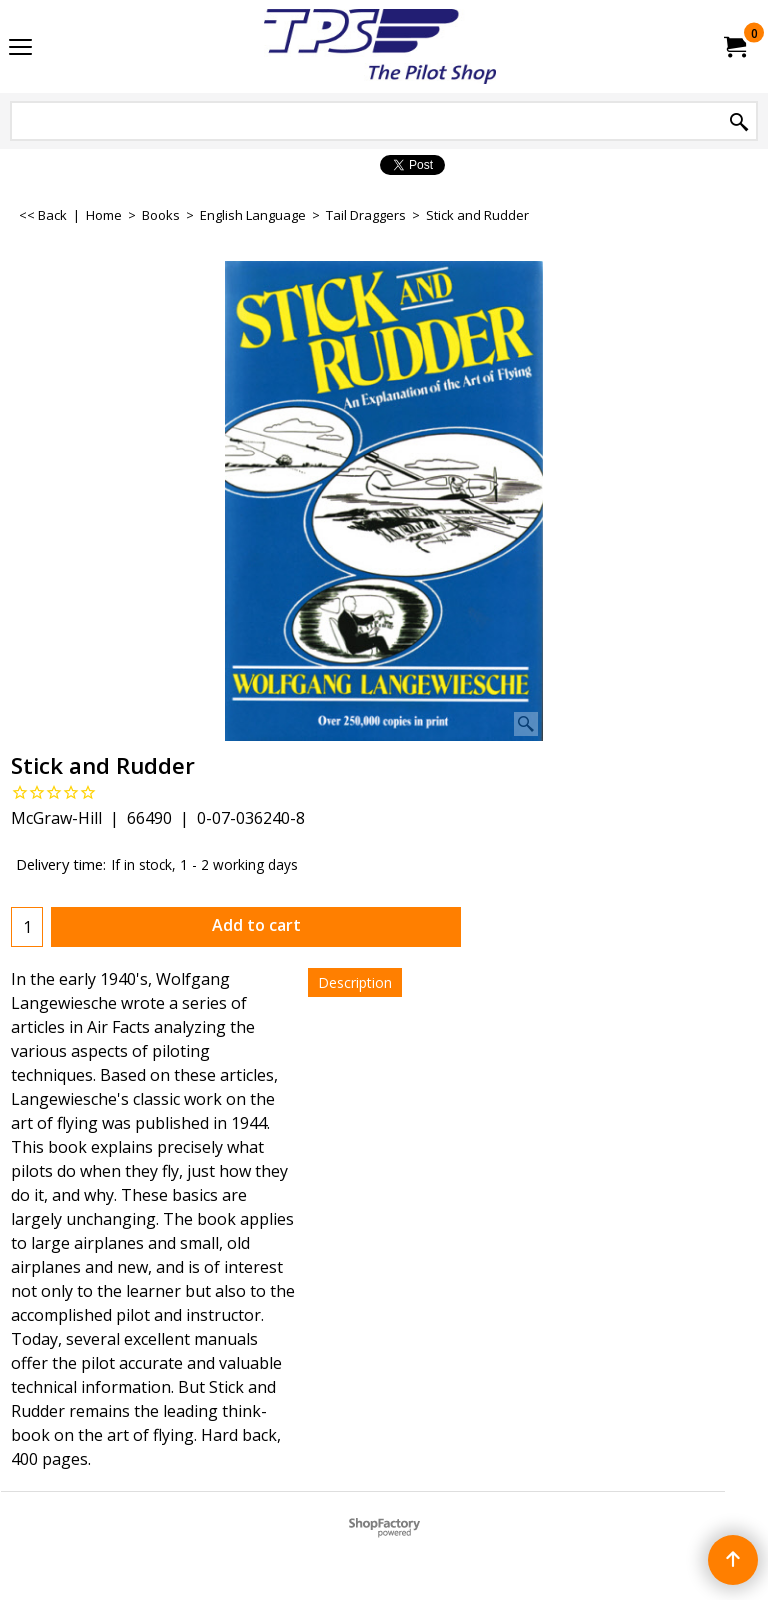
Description (355, 982)
